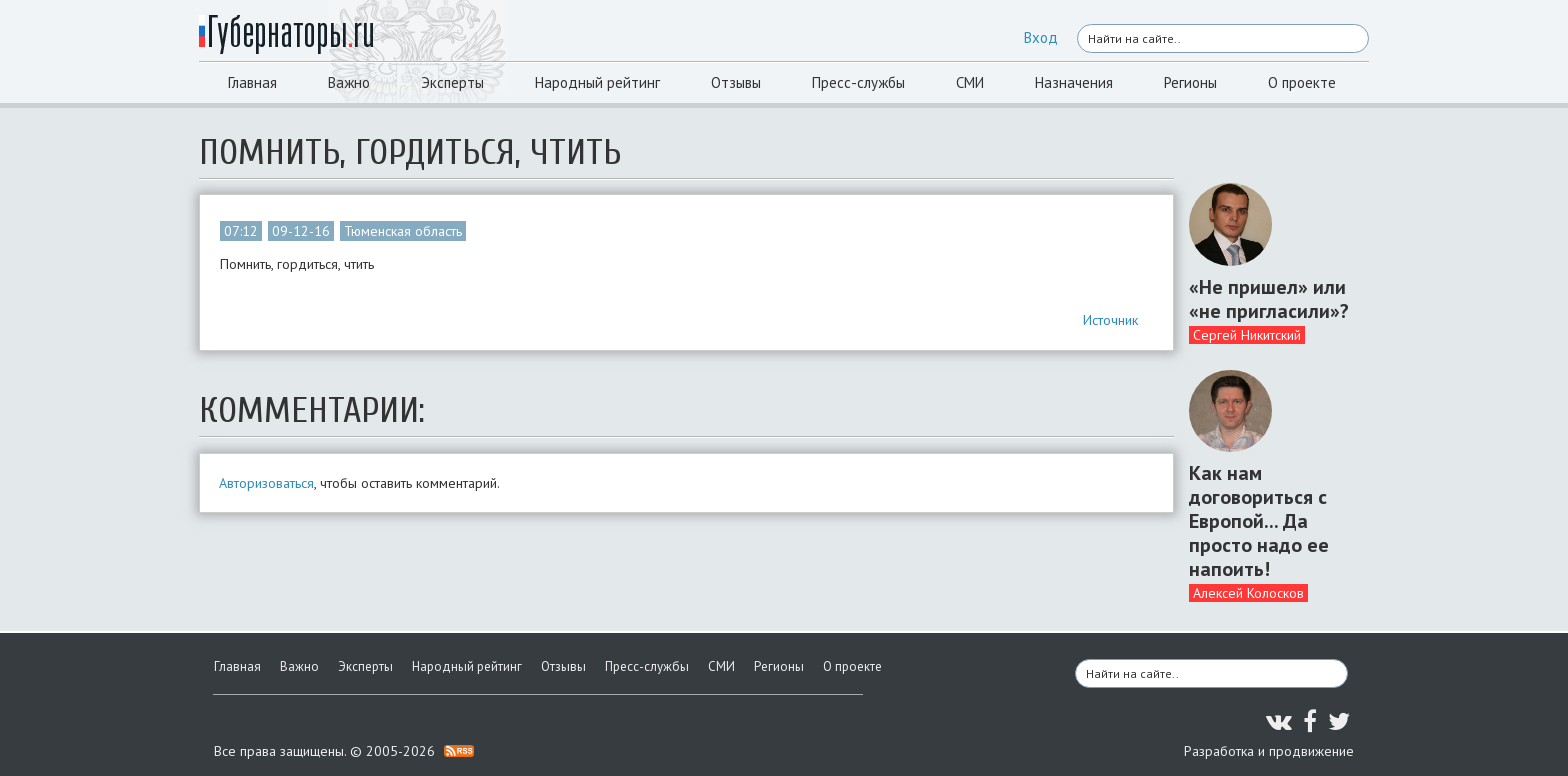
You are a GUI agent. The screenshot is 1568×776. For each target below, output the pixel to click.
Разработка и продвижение (1269, 751)
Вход (1041, 37)
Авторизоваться (266, 483)
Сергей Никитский (1247, 335)
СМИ (970, 82)
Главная (252, 82)
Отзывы (736, 82)
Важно (349, 82)
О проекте (1302, 82)
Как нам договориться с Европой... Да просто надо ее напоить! (1259, 521)
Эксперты (452, 82)
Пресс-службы (858, 82)
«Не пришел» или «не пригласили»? (1269, 299)
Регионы (1190, 82)
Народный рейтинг (597, 82)
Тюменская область (403, 231)
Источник (1110, 320)
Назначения (1074, 82)
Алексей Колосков (1248, 593)
